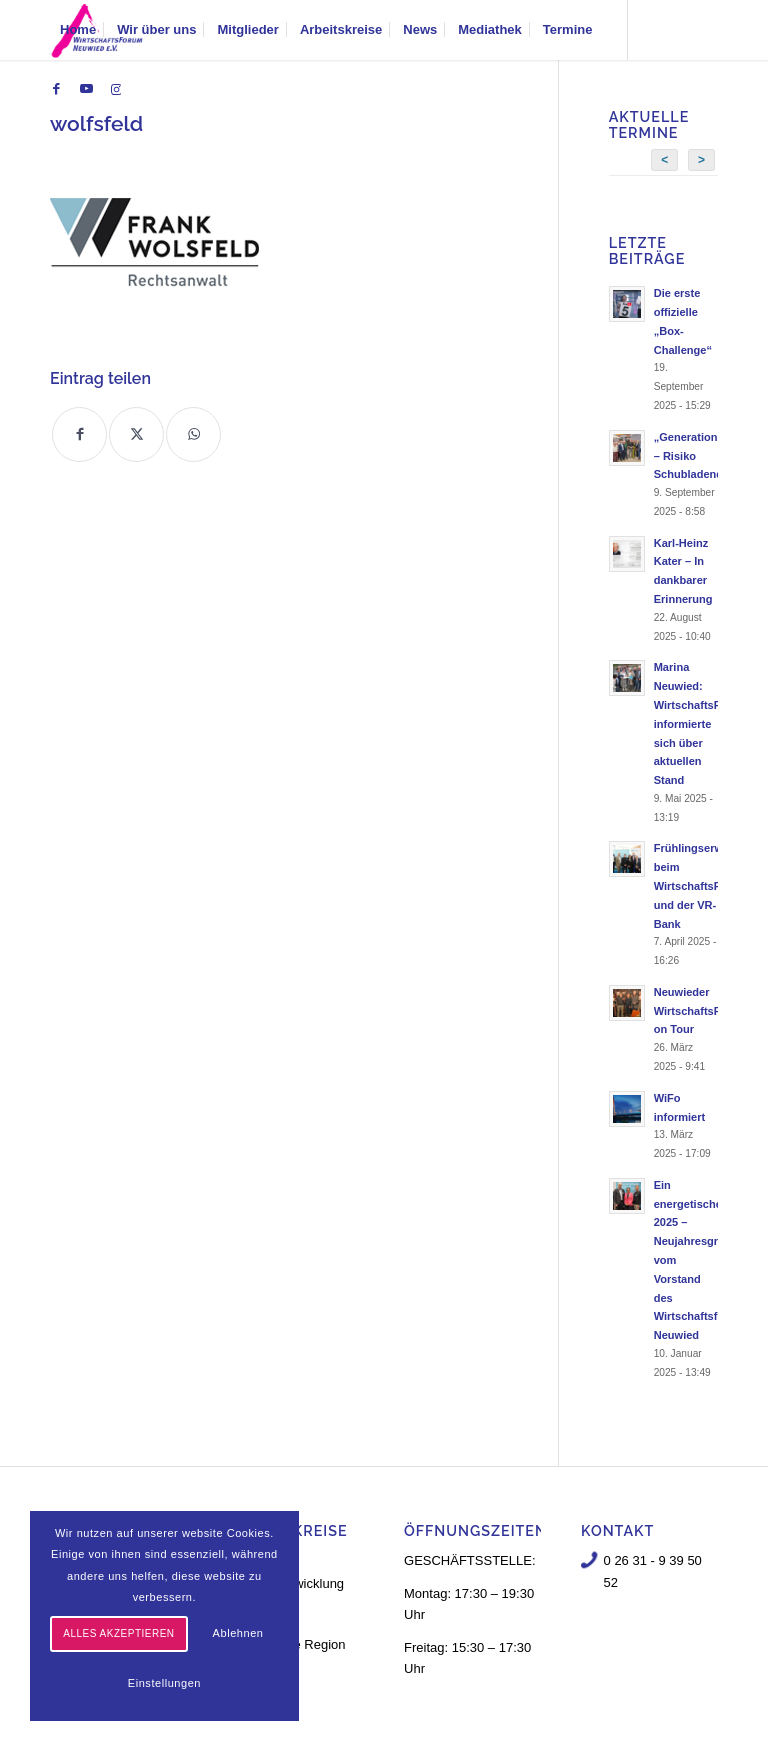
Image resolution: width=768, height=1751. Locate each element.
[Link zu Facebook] (56, 89)
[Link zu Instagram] (116, 89)
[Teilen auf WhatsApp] (193, 434)
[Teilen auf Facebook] (79, 434)
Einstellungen (164, 1683)
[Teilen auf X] (136, 434)
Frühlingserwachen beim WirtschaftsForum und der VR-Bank (704, 885)
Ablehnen (238, 1633)
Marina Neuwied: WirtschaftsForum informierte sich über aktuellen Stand (701, 723)
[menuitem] (78, 30)
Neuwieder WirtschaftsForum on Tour (701, 1011)
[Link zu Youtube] (86, 89)
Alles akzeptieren (118, 1633)
